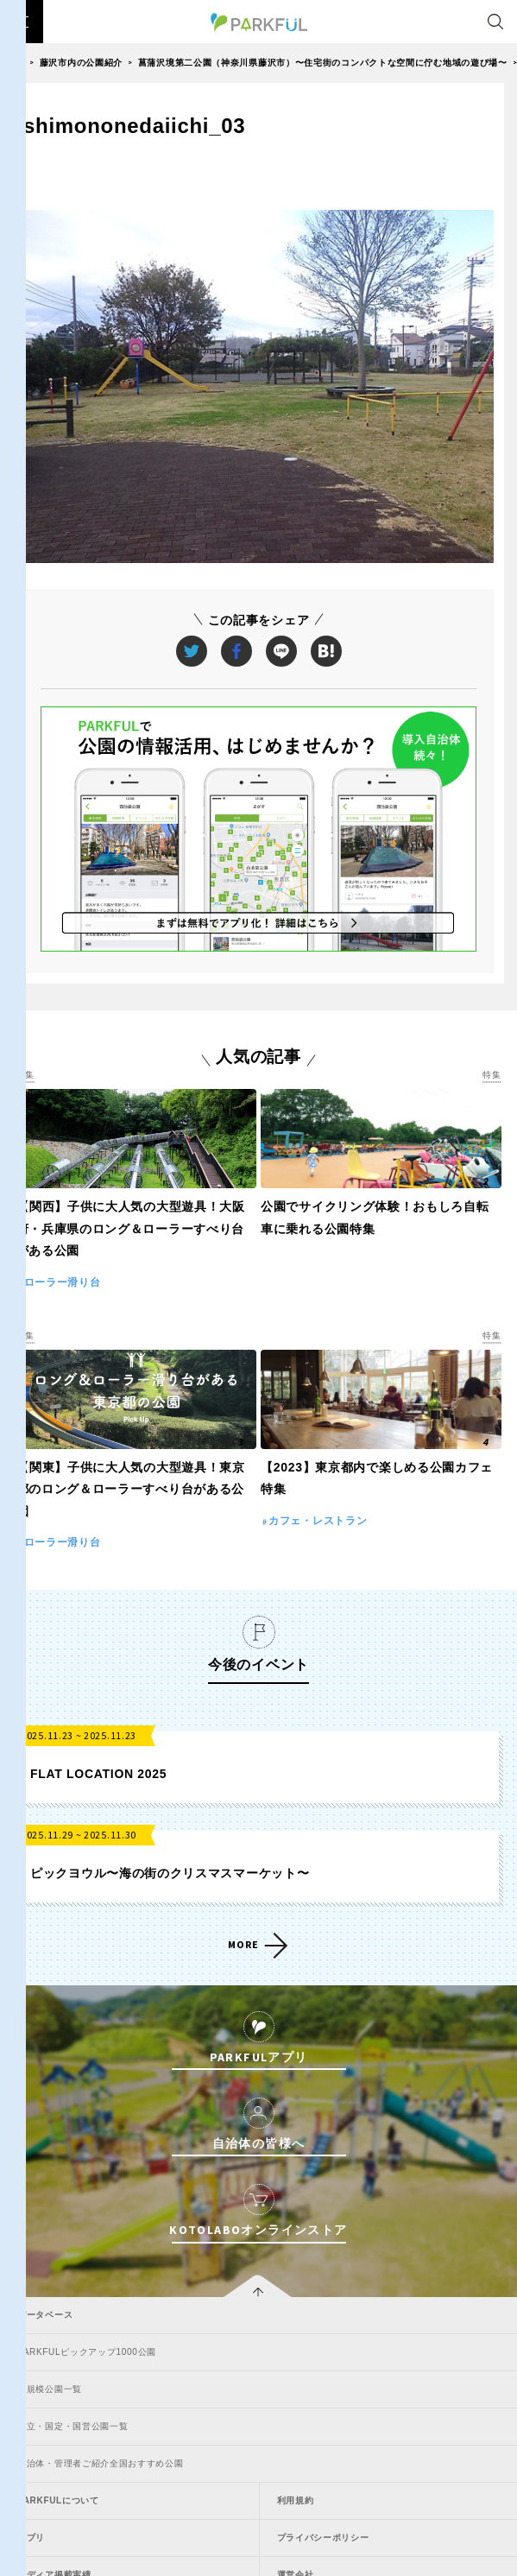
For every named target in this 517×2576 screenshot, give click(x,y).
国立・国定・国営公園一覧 (72, 2426)
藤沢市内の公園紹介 (81, 62)
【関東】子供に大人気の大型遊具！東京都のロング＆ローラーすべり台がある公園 (130, 1488)
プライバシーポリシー (323, 2537)
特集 (25, 1074)
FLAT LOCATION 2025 (98, 1774)
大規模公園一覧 (49, 2389)
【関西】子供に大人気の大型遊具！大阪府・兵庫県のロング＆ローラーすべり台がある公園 (130, 1227)
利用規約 (295, 2500)
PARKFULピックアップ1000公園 (86, 2352)
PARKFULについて (58, 2500)
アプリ (31, 2537)
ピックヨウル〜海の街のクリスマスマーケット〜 (169, 1873)
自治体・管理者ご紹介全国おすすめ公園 (100, 2463)
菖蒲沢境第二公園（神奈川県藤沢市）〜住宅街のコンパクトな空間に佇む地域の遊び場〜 (323, 62)
